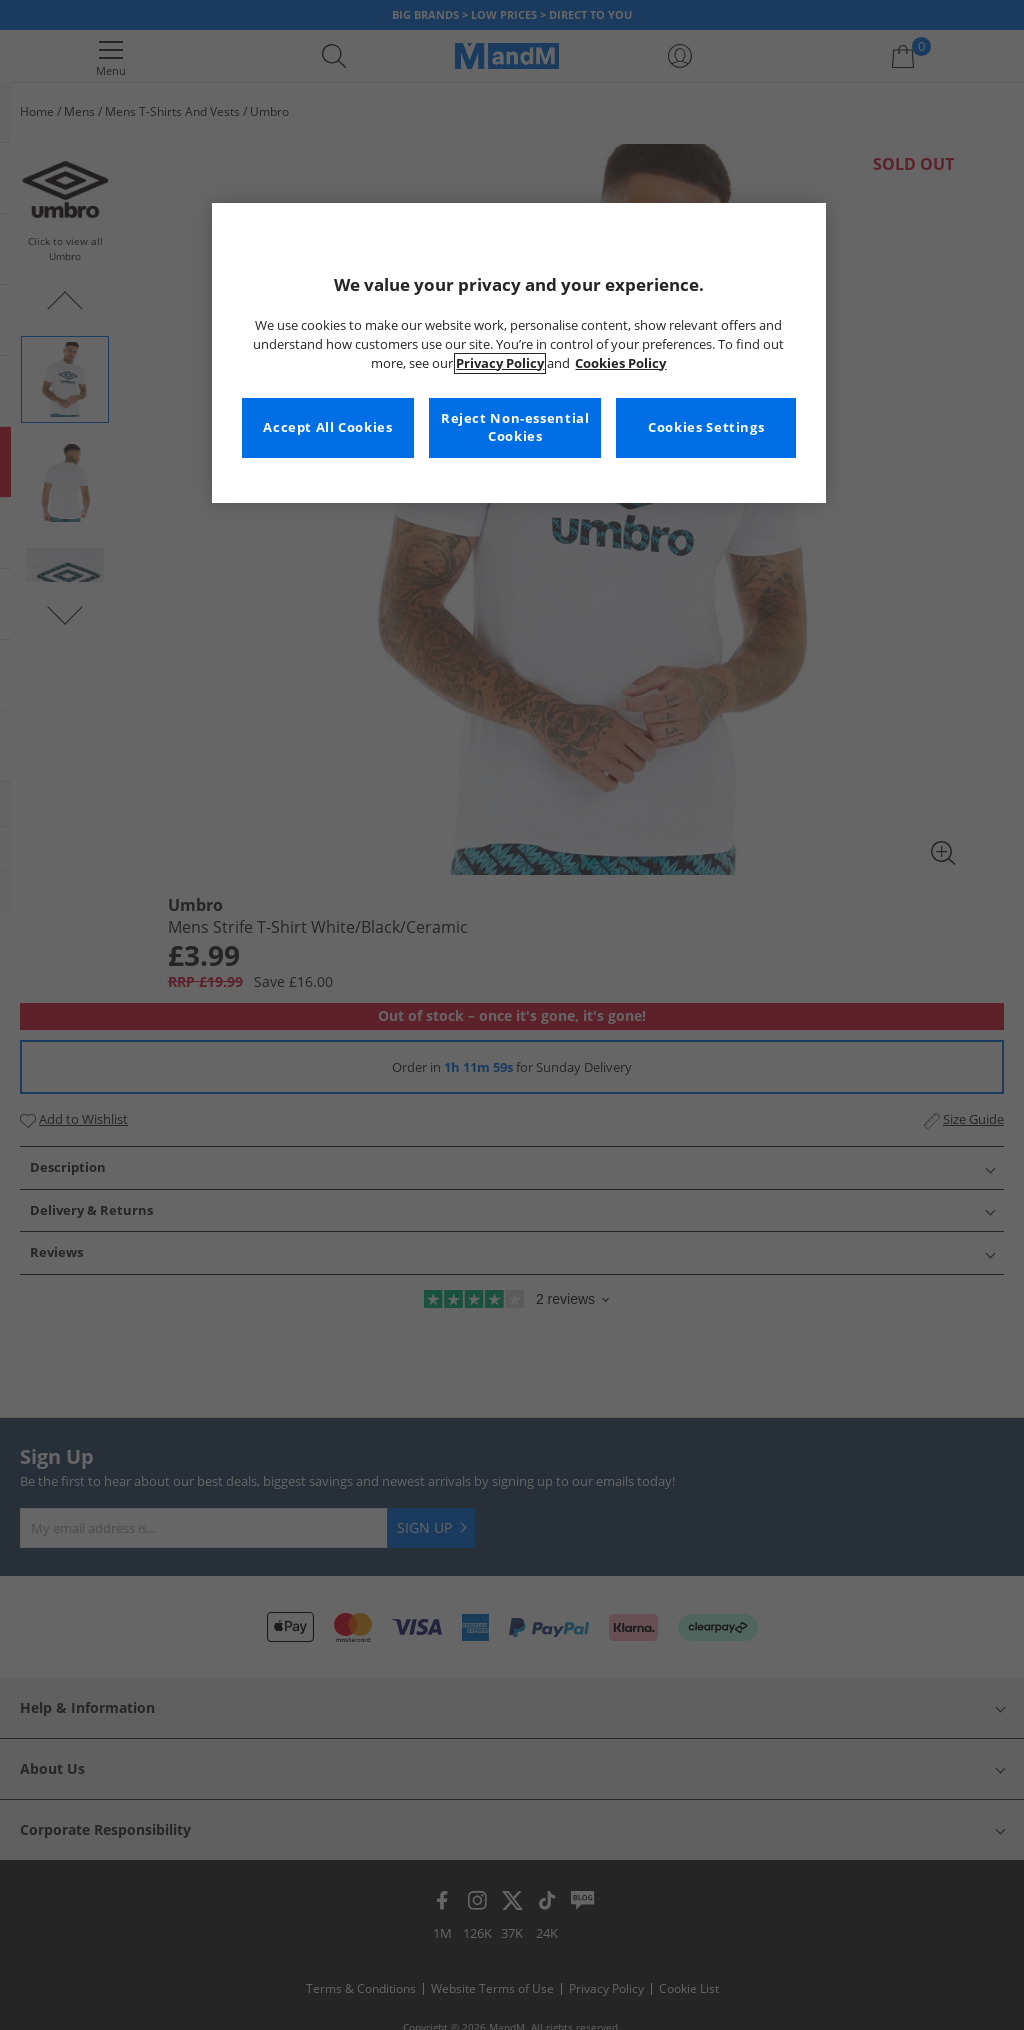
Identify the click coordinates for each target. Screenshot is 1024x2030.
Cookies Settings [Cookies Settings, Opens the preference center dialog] (706, 427)
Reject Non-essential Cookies (515, 427)
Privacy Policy (500, 363)
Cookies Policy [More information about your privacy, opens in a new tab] (620, 363)
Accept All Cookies (327, 427)
